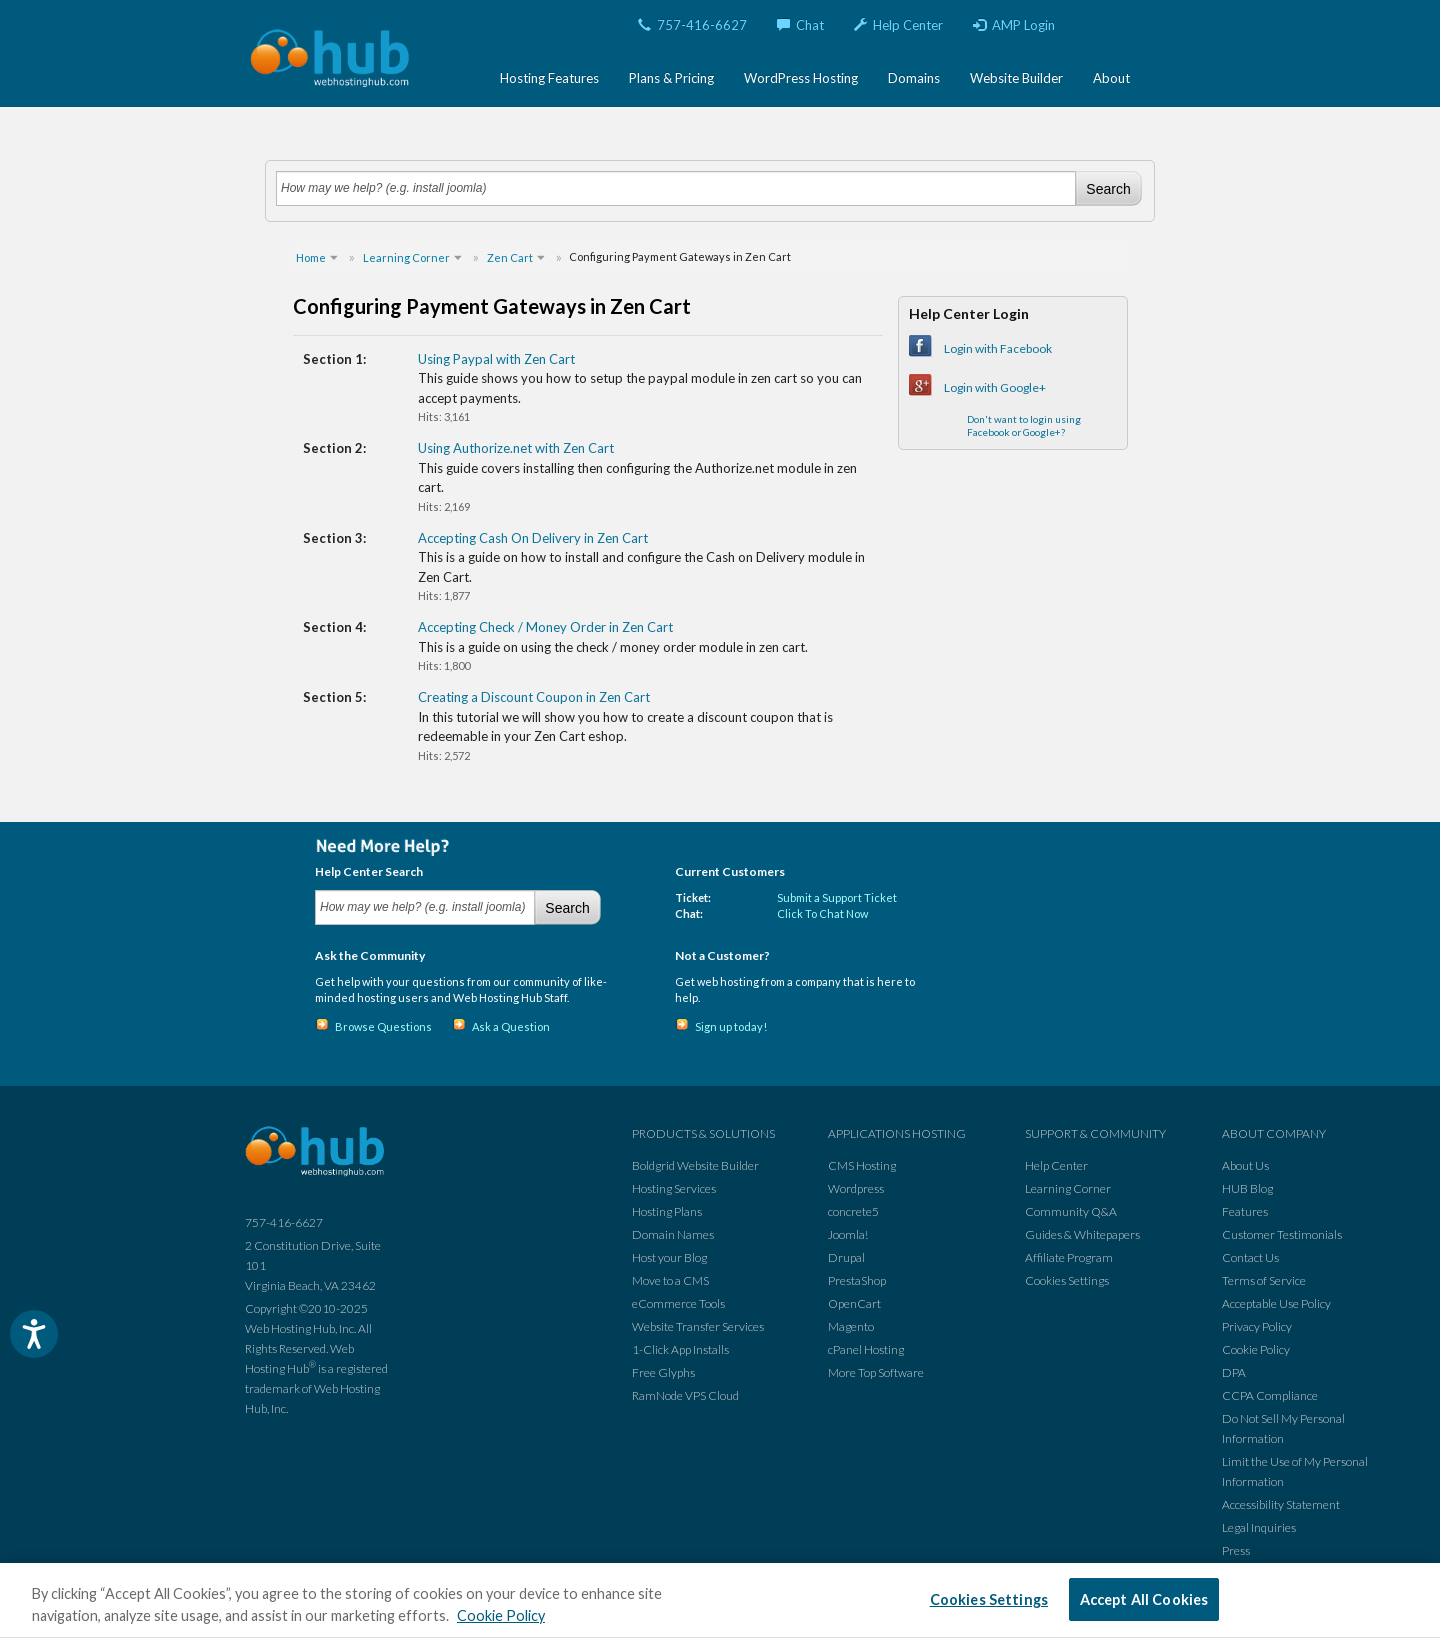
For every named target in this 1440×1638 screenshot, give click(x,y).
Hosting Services (674, 1188)
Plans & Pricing (671, 78)
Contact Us (1250, 1257)
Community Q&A (1071, 1211)
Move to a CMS (670, 1280)
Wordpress (856, 1188)
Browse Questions (383, 1026)
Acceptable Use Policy (1276, 1303)
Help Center (898, 25)
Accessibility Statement (1281, 1504)
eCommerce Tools (678, 1303)
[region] (720, 1600)
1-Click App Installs (680, 1349)
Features (1245, 1211)
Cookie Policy (1256, 1349)
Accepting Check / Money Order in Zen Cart (545, 627)
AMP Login (1014, 25)
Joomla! (848, 1234)
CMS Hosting (862, 1165)
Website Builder (1016, 78)
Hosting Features (549, 78)
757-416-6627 (692, 25)
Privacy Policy (1257, 1326)
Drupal (846, 1257)
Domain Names (673, 1234)
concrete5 (853, 1211)
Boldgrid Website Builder (695, 1165)
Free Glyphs (663, 1372)
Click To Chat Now (822, 913)
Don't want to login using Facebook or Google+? (1024, 425)
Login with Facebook (998, 348)
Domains (914, 78)
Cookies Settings (1067, 1280)
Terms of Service (1264, 1280)
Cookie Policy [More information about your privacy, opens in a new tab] (501, 1615)
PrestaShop (857, 1280)
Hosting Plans (667, 1211)
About (1111, 78)
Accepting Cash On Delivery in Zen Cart (533, 538)
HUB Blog (1247, 1188)
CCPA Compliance (1270, 1395)
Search (1108, 189)
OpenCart (854, 1303)
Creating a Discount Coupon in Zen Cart (534, 697)
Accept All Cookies (1144, 1599)
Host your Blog (669, 1257)
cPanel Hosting (866, 1349)
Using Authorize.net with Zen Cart (516, 448)
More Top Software (876, 1372)
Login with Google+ (995, 387)
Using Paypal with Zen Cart (496, 359)
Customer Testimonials (1282, 1234)
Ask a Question (511, 1026)
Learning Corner (1068, 1188)
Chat (800, 25)
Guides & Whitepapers (1082, 1234)
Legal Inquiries (1259, 1527)
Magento (851, 1326)
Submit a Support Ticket (837, 897)
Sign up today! (731, 1026)
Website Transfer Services (698, 1326)
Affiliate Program (1069, 1257)
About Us (1245, 1165)
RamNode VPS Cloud (685, 1395)
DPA (1234, 1372)
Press (1236, 1550)
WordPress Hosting (801, 78)
